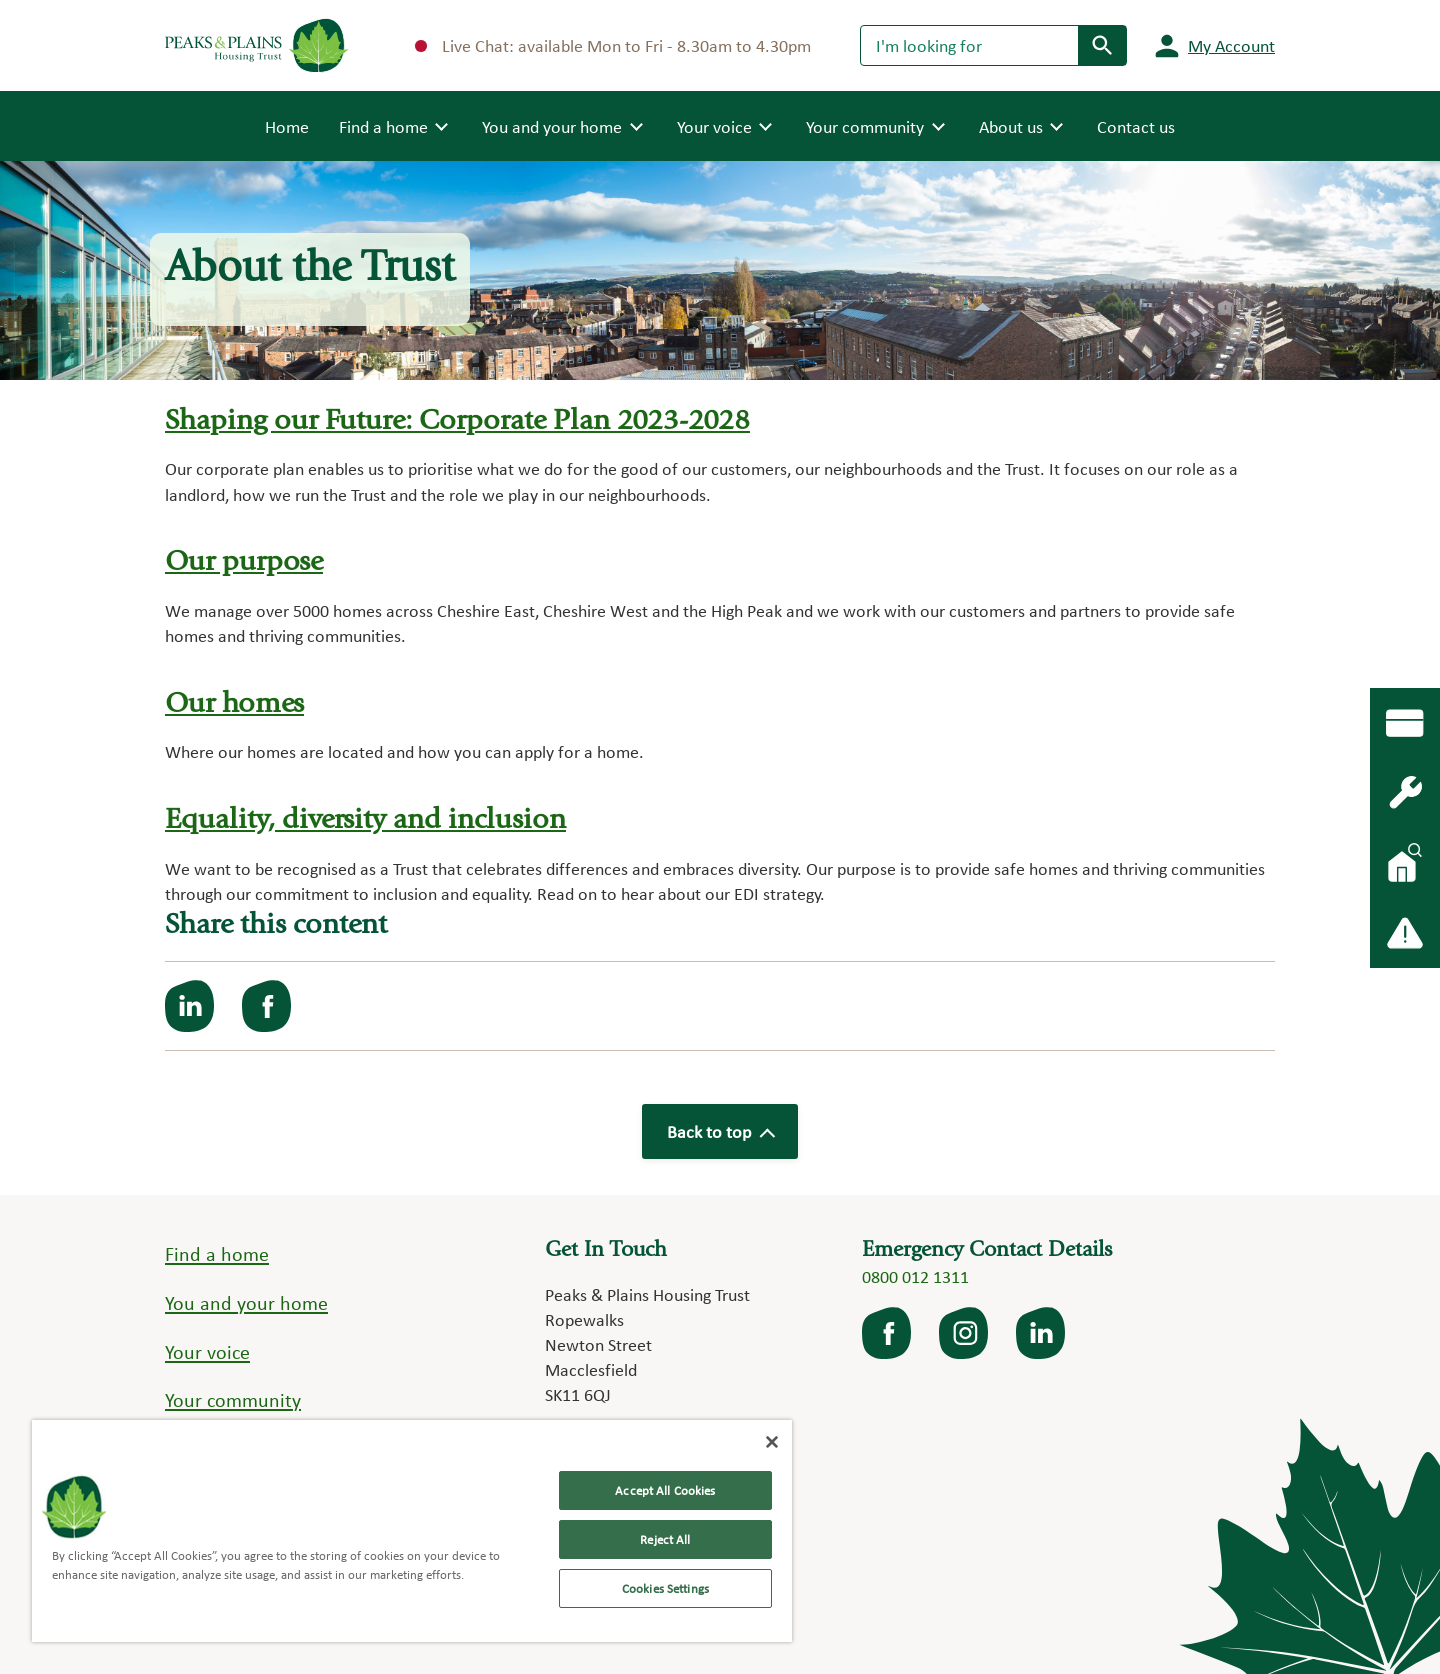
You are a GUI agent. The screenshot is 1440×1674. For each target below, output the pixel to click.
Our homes (234, 705)
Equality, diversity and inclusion (365, 821)
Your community (233, 1400)
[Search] (969, 45)
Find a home (217, 1254)
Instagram (965, 1333)
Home (287, 125)
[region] (412, 1531)
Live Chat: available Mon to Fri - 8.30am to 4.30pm (613, 45)
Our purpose (244, 563)
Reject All (665, 1539)
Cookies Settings (665, 1588)
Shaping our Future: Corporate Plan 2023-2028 (457, 422)
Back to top (720, 1131)
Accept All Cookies (665, 1490)
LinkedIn (1042, 1333)
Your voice (207, 1352)
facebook (888, 1333)
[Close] (772, 1442)
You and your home (246, 1303)
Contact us (1136, 126)
